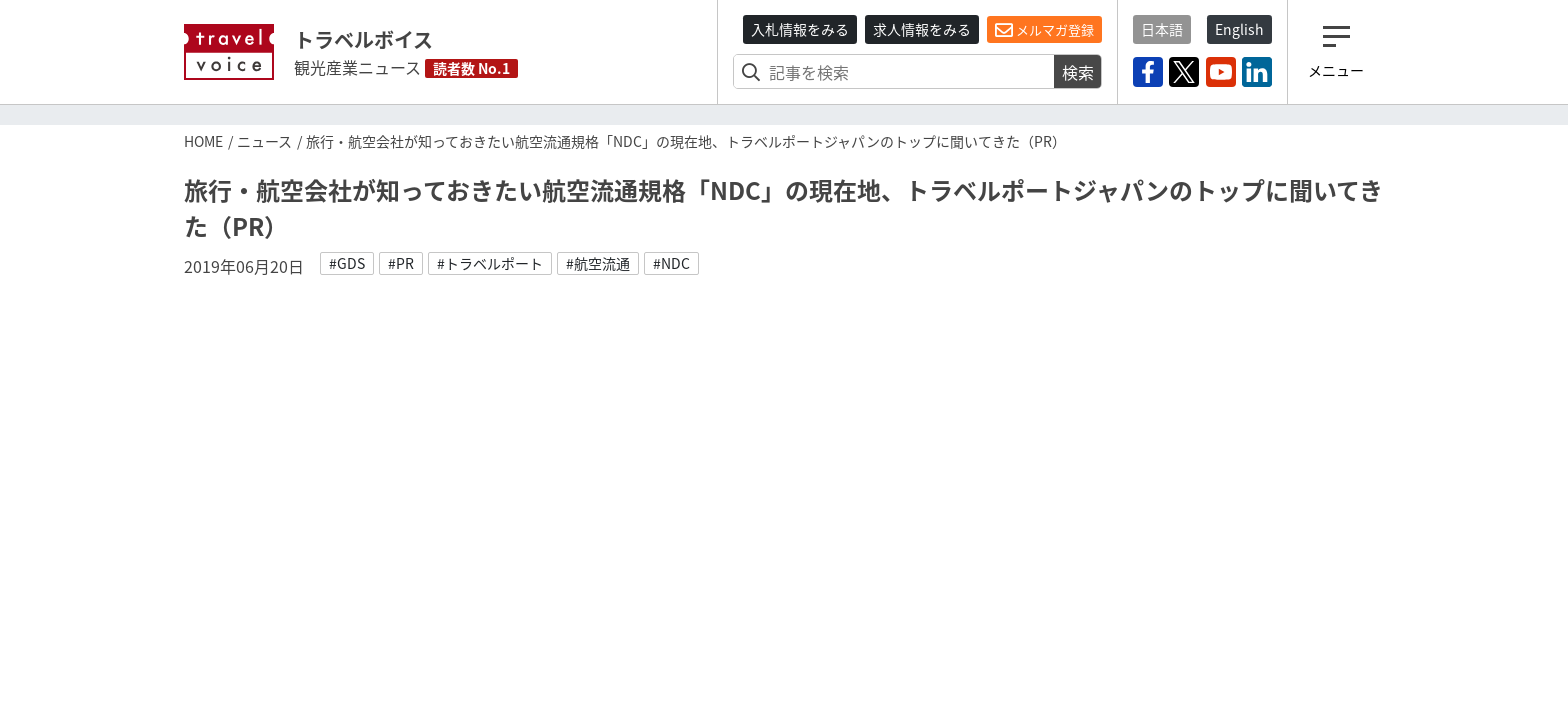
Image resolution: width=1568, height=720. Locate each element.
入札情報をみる (800, 29)
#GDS (347, 263)
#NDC (671, 263)
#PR (401, 263)
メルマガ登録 (1044, 30)
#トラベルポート (490, 263)
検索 (1078, 72)
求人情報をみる (922, 29)
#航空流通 (598, 263)
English (1239, 29)
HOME (203, 141)
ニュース (264, 141)
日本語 (1162, 29)
